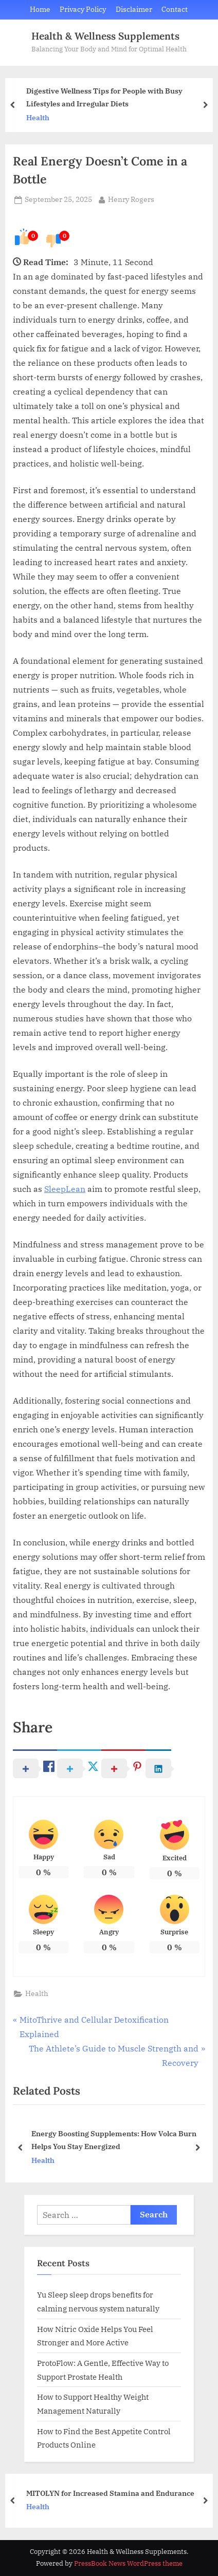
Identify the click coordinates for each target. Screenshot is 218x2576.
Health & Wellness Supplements (105, 36)
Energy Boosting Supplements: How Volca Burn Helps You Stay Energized (113, 2140)
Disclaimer (134, 9)
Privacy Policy (83, 9)
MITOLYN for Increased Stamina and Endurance (110, 2492)
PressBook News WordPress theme (128, 2563)
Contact (174, 9)
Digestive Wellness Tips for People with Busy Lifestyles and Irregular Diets (104, 97)
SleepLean (64, 1189)
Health (37, 117)
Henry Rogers (131, 199)
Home (40, 9)
